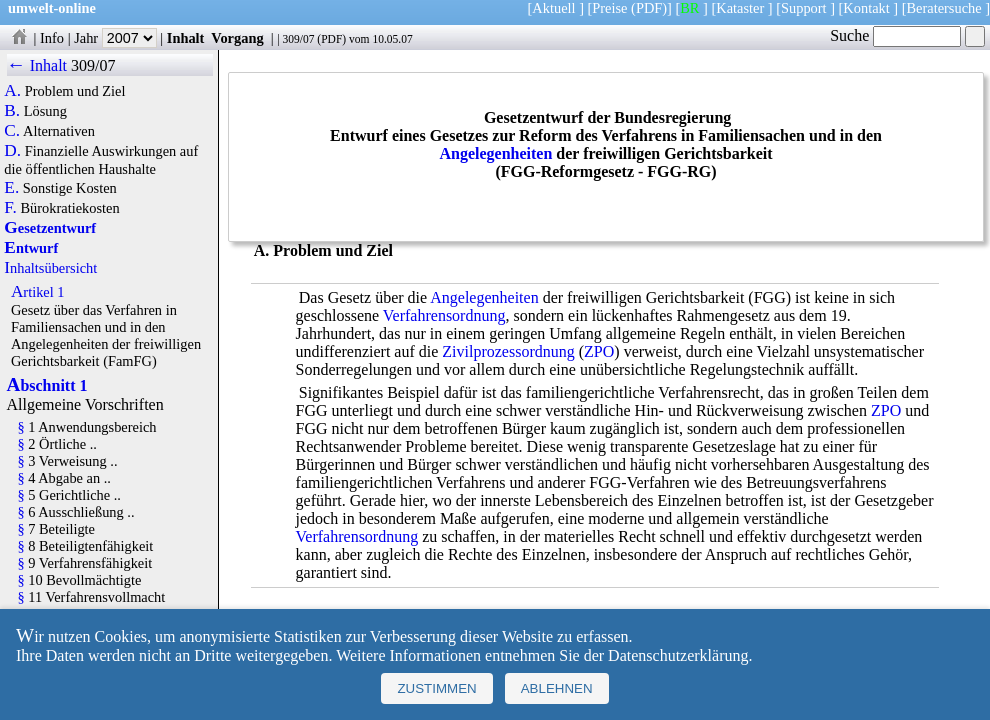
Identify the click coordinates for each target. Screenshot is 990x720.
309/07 (298, 39)
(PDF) (649, 8)
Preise (609, 8)
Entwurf (31, 248)
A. (12, 91)
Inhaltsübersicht (50, 268)
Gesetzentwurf (50, 228)
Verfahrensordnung (444, 315)
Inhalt (186, 38)
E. (11, 188)
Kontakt (866, 8)
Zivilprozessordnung (508, 351)
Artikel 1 (38, 292)
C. (12, 131)
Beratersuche (944, 8)
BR (689, 8)
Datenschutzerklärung (678, 655)
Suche (895, 35)
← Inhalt (37, 65)
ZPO (599, 351)
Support (804, 8)
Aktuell (553, 8)
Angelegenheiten (495, 153)
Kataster (740, 8)
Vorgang (237, 38)
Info (52, 38)
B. (12, 111)
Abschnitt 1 (47, 385)
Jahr (115, 38)
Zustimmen (436, 688)
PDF (331, 39)
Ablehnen (557, 688)
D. (12, 151)
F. (10, 208)
